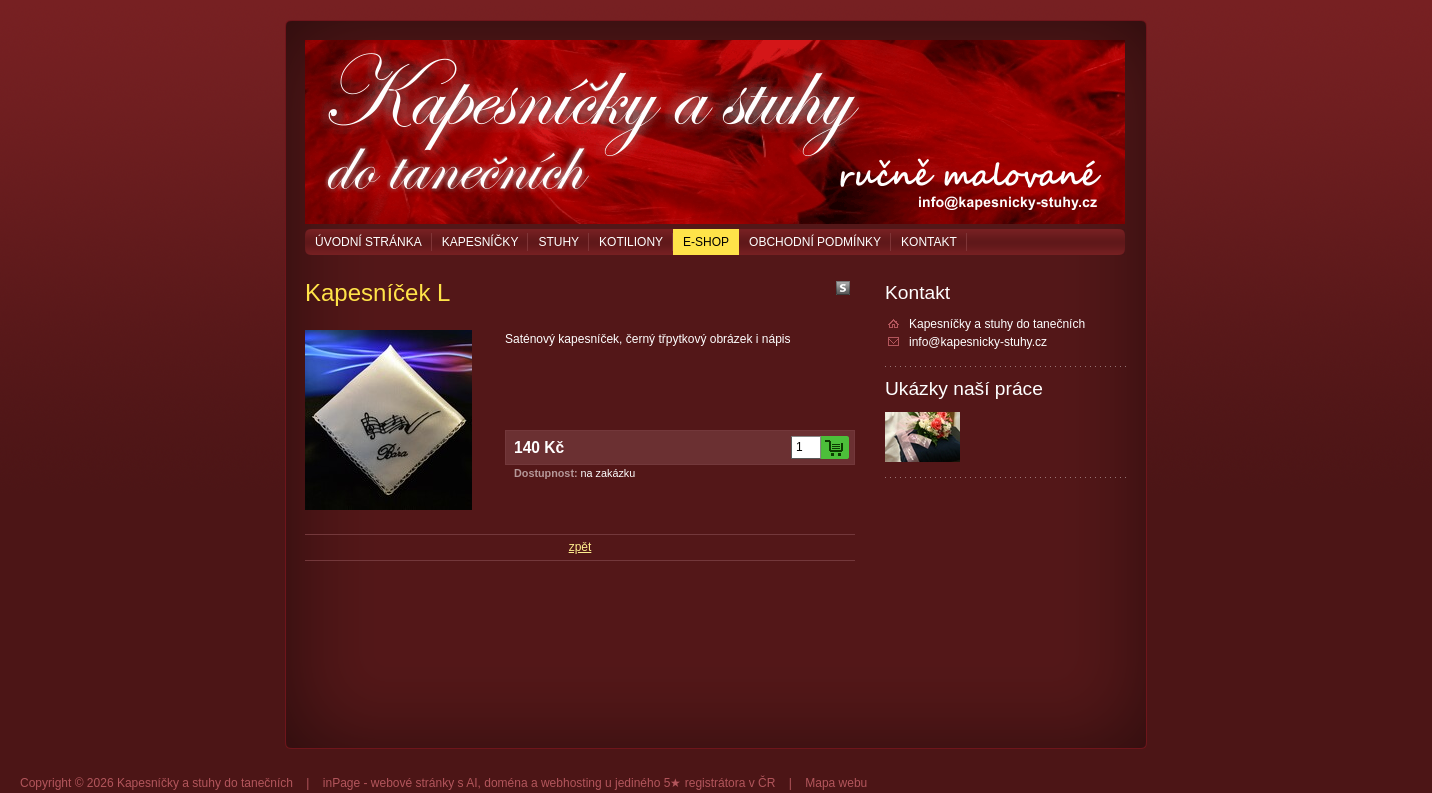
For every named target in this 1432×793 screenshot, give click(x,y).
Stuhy (558, 242)
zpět (580, 547)
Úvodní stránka (368, 242)
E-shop (706, 242)
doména (505, 783)
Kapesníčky (480, 242)
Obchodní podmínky (815, 242)
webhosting (571, 783)
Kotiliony (631, 242)
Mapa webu (836, 783)
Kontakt (929, 242)
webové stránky (412, 783)
